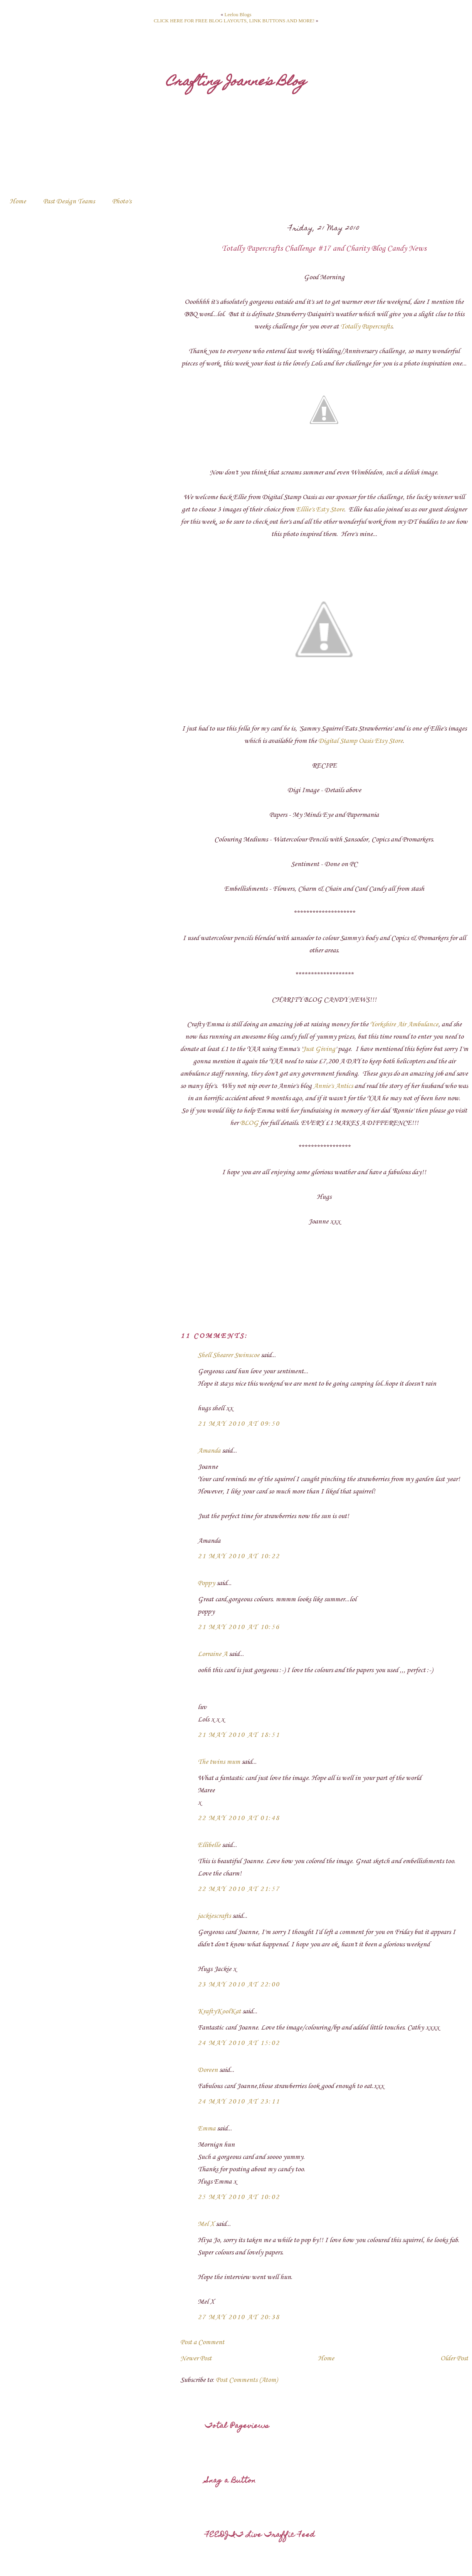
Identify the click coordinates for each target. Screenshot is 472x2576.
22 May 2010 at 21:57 (239, 1889)
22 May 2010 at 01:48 (239, 1818)
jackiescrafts (214, 1916)
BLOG (249, 1123)
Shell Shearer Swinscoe (228, 1355)
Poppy (206, 1583)
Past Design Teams (69, 201)
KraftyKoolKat (219, 2011)
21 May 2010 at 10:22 (239, 1556)
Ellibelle (209, 1845)
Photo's (121, 201)
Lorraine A (212, 1654)
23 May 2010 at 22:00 (239, 1984)
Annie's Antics (333, 1086)
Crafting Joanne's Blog (236, 82)
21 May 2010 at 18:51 (239, 1735)
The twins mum (219, 1762)
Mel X (206, 2224)
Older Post (454, 2358)
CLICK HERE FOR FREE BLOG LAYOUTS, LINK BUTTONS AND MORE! (234, 20)
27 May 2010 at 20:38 (239, 2317)
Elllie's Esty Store (320, 509)
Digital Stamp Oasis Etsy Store (360, 741)
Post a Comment (202, 2342)
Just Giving (318, 1049)
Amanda (209, 1450)
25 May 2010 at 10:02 (239, 2197)
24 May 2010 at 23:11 (239, 2101)
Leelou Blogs (238, 14)
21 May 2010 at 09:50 (239, 1424)
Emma (206, 2128)
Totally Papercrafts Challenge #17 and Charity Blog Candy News (324, 249)
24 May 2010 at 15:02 (239, 2043)
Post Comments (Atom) (246, 2380)
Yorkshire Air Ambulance (404, 1024)
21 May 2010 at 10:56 (239, 1627)
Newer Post (196, 2358)
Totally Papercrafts (366, 326)
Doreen (208, 2070)
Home (18, 201)
